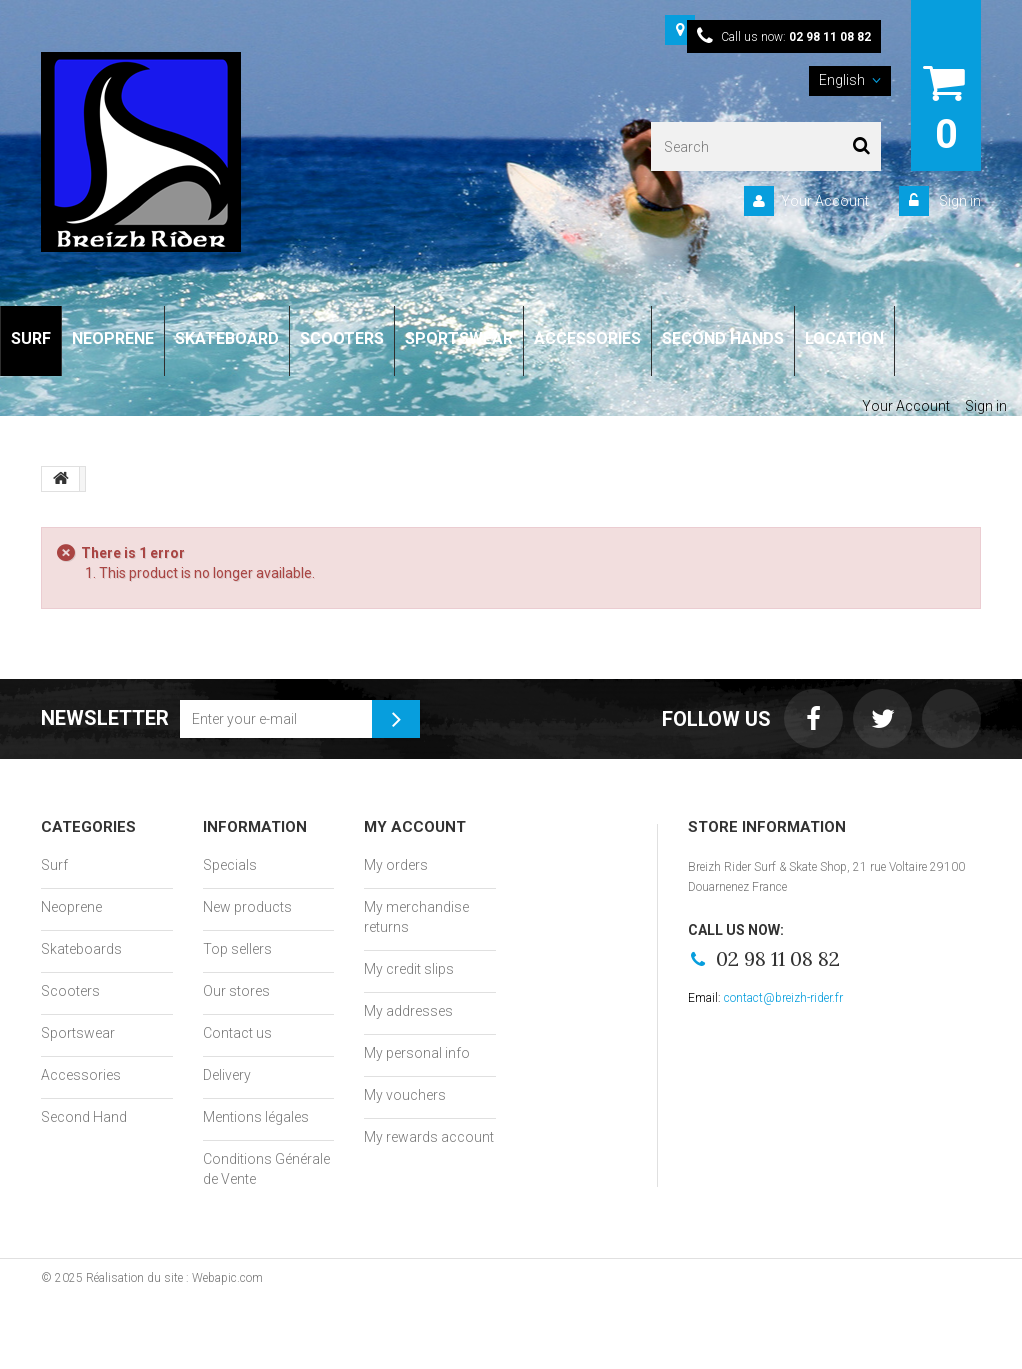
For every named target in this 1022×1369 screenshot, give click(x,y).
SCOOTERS (342, 338)
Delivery (227, 1075)
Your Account (825, 201)
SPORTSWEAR (459, 338)
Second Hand (84, 1117)
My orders (396, 865)
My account (415, 827)
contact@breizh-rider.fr (783, 998)
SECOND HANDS (723, 338)
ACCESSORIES (587, 338)
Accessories (81, 1075)
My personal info (417, 1053)
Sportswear (78, 1033)
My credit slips (409, 969)
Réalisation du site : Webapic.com (174, 1278)
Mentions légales (256, 1117)
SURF (31, 338)
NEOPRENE (113, 338)
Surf (54, 865)
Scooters (70, 991)
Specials (230, 865)
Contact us (237, 1033)
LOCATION (844, 338)
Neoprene (71, 907)
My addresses (408, 1011)
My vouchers (405, 1095)
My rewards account (429, 1137)
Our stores (236, 991)
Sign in (958, 201)
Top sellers (237, 949)
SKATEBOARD (227, 338)
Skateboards (81, 949)
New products (247, 907)
